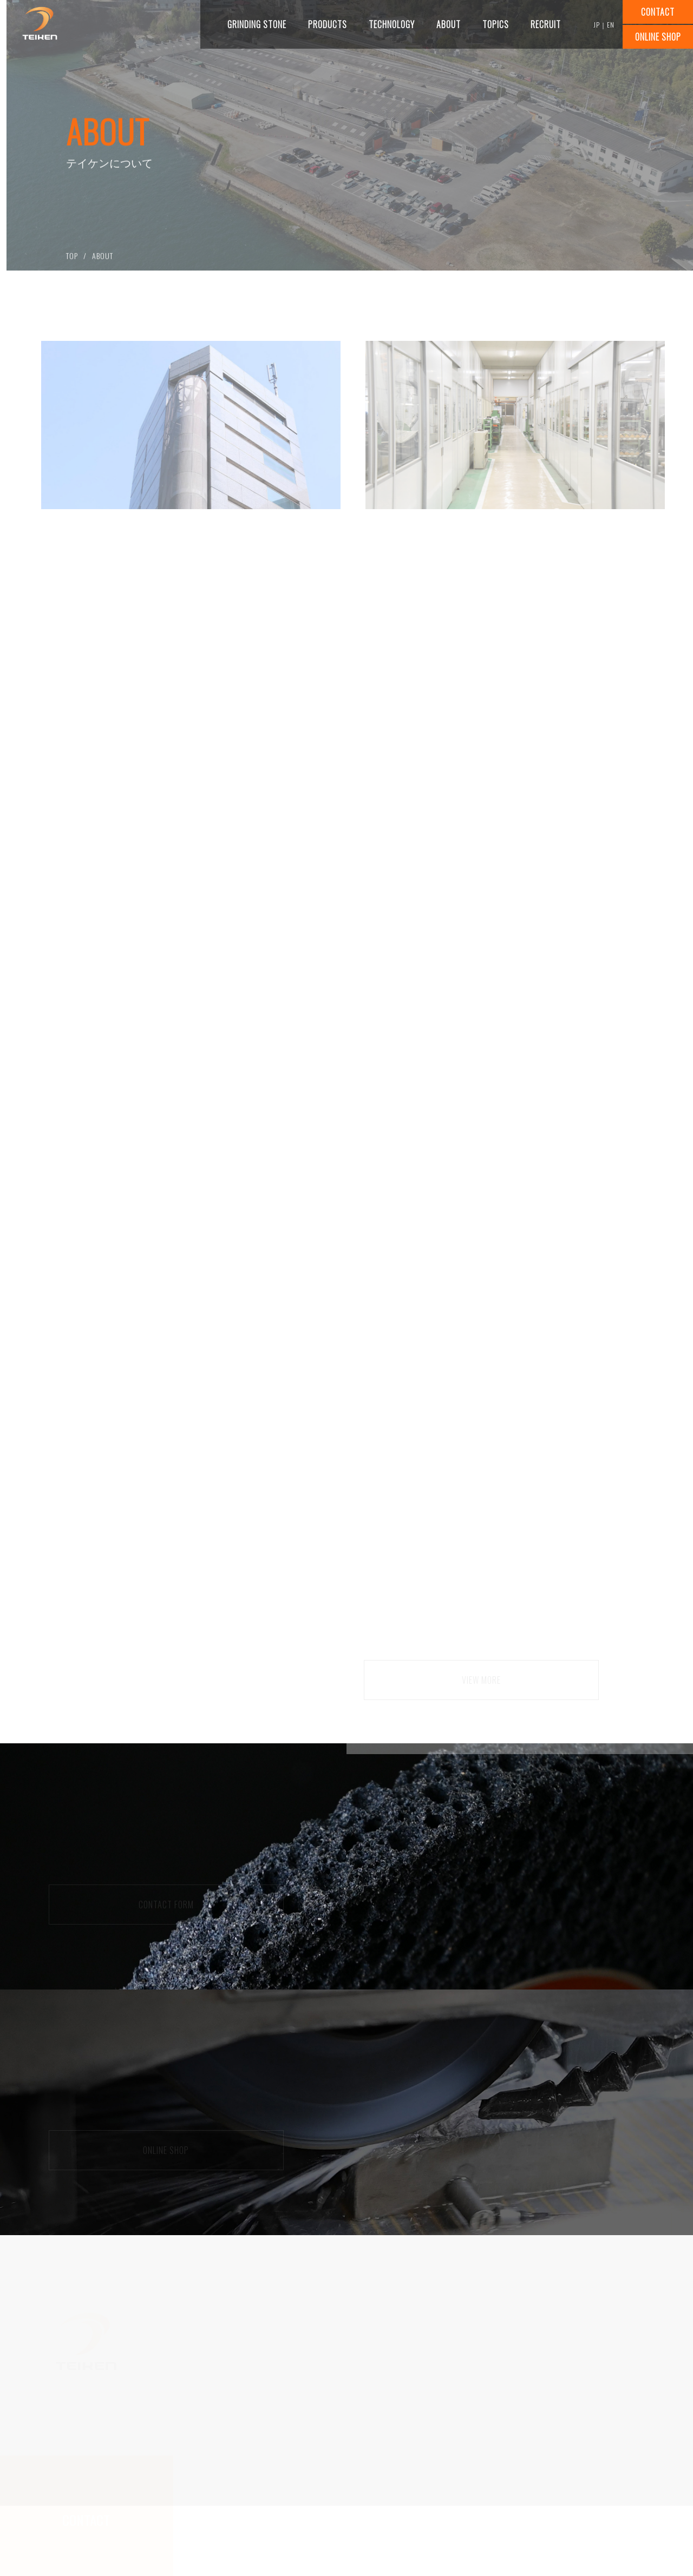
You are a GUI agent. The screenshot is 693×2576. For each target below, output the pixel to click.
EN (610, 24)
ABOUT (102, 260)
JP (596, 24)
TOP (72, 260)
